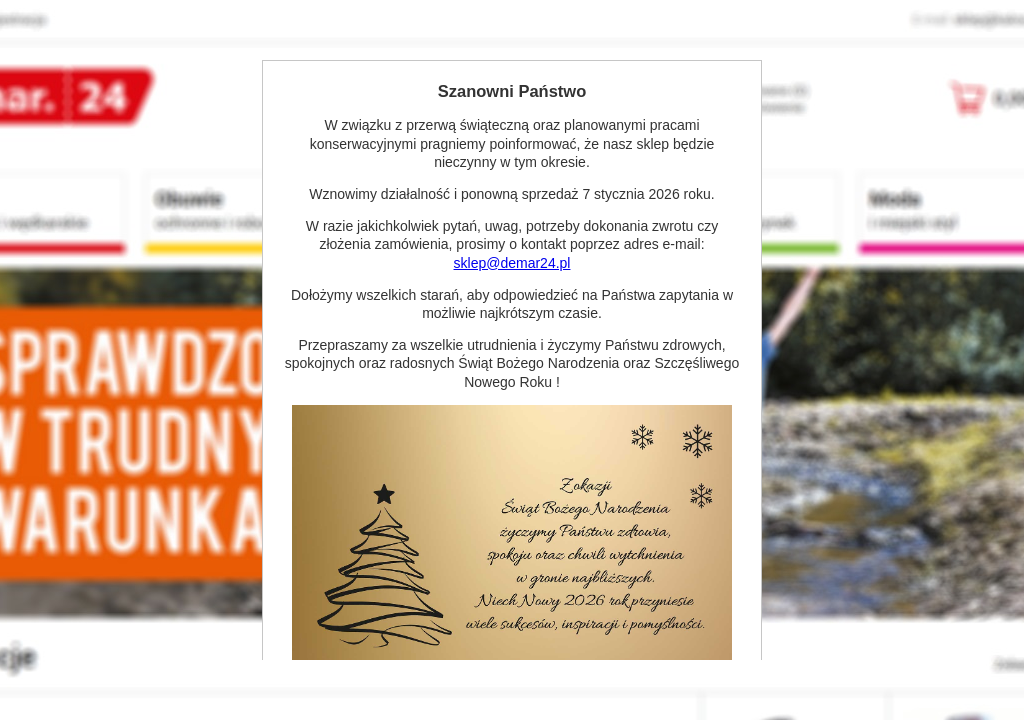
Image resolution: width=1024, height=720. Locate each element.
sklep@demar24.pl (512, 263)
